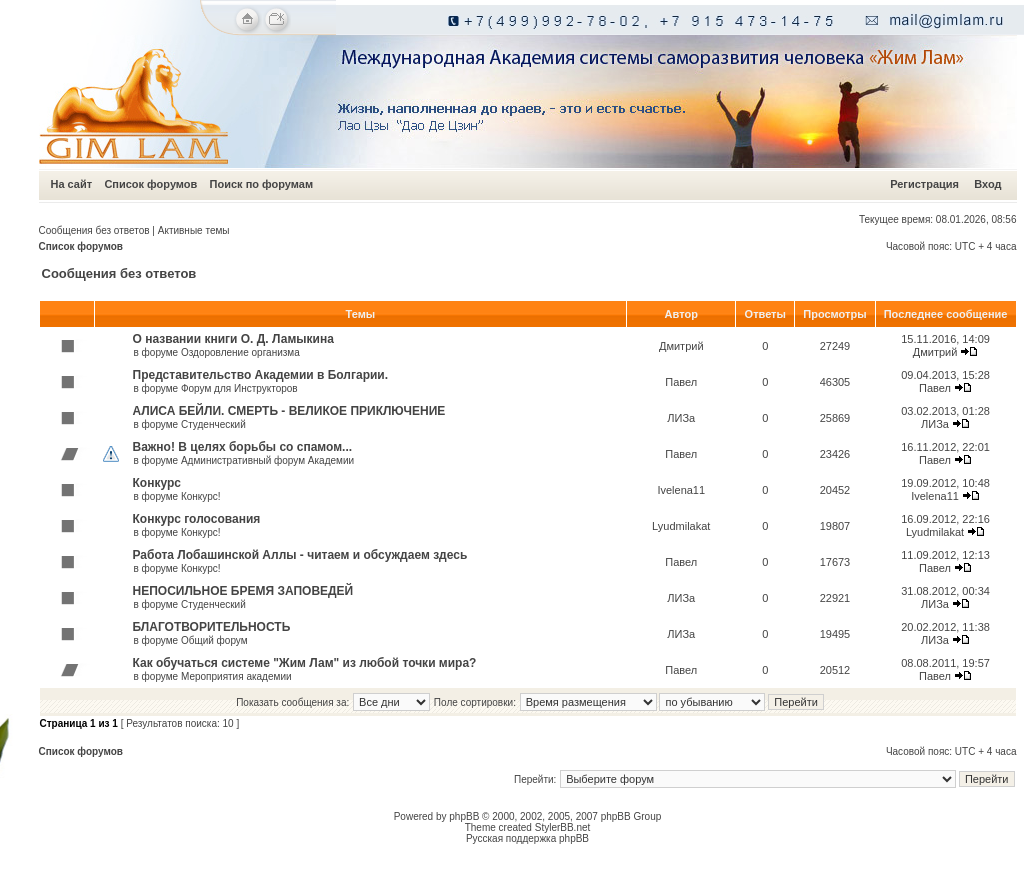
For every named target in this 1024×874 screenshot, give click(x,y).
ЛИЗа (681, 418)
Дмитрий (681, 346)
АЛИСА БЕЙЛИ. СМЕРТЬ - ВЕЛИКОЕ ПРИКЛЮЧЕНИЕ (289, 411)
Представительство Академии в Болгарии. (261, 375)
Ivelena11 (681, 490)
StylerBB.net (563, 827)
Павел (681, 382)
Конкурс (157, 483)
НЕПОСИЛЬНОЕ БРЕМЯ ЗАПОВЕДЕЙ (243, 591)
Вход (987, 184)
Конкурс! (201, 496)
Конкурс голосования (197, 519)
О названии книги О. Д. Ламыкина (233, 339)
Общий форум (214, 640)
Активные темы (194, 230)
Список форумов (150, 184)
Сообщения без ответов (94, 230)
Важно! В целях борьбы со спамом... (243, 447)
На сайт (72, 184)
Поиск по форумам (261, 184)
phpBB (464, 816)
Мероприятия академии (236, 676)
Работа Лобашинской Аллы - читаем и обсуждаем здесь (300, 555)
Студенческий (213, 424)
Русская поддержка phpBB (527, 838)
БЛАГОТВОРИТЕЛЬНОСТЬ (212, 627)
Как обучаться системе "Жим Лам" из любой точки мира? (305, 663)
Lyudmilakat (681, 526)
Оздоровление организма (240, 352)
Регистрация (924, 184)
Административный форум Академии (267, 460)
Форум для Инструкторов (239, 388)
